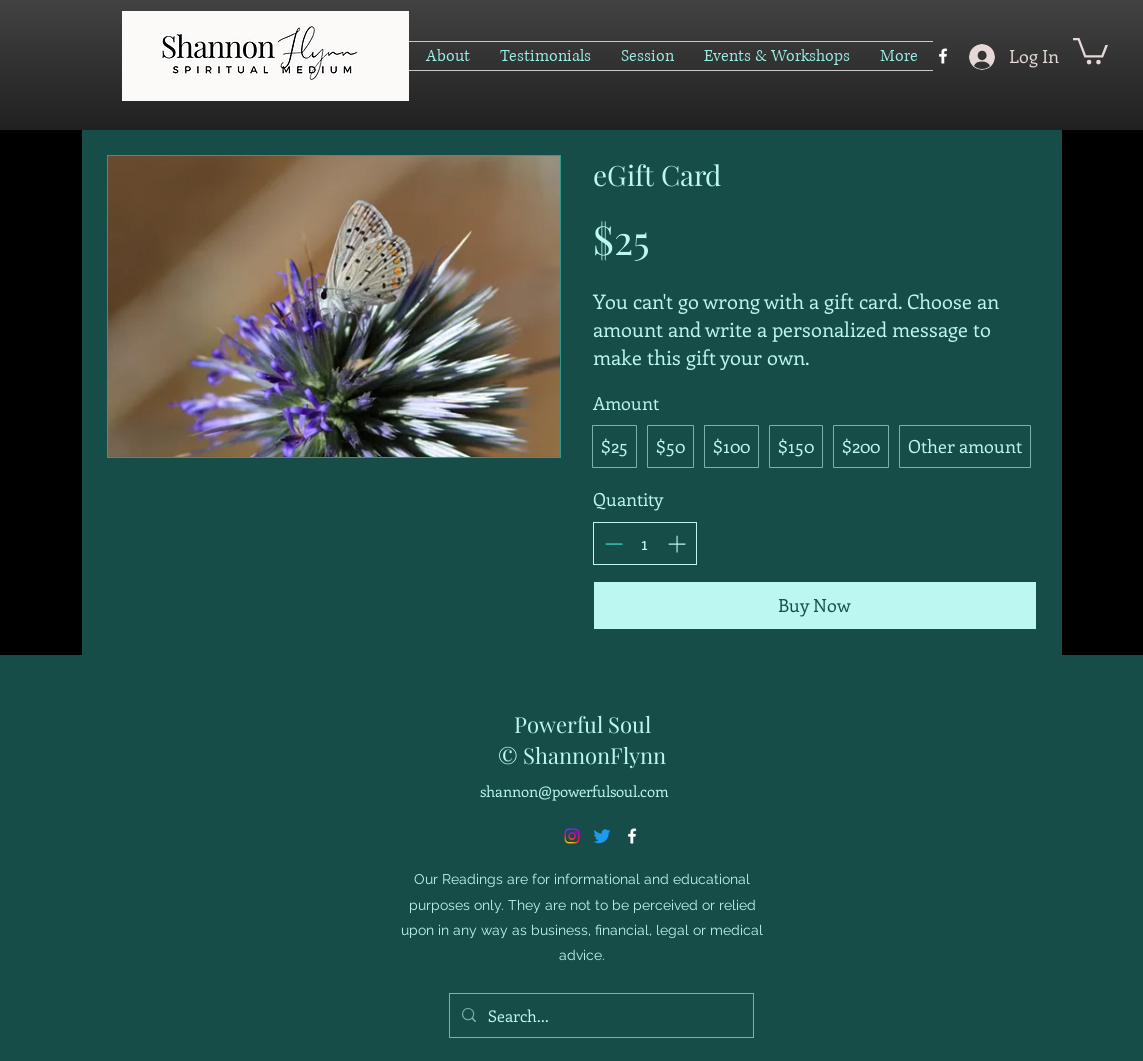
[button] (1090, 49)
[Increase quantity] (676, 543)
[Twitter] (602, 836)
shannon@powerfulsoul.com (574, 791)
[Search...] (599, 1016)
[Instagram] (572, 836)
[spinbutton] (645, 543)
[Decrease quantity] (613, 543)
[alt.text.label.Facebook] (943, 56)
